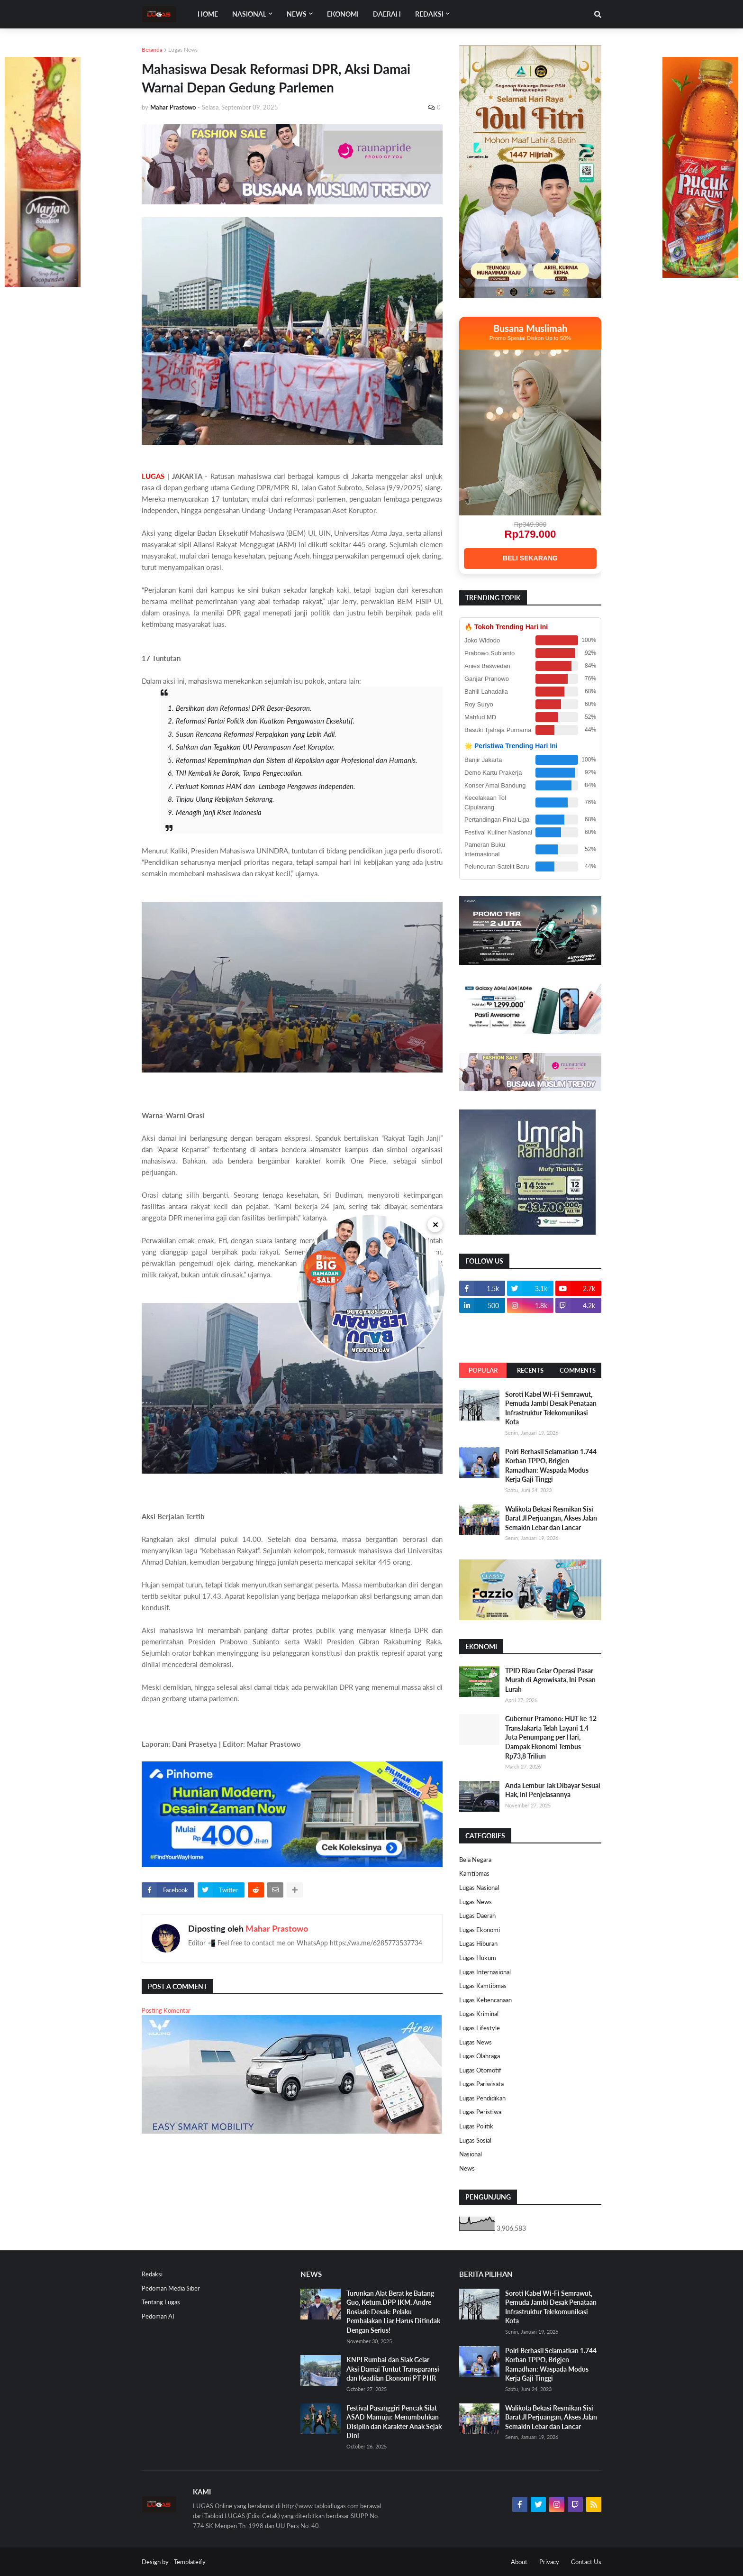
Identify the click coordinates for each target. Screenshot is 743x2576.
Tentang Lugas (161, 2302)
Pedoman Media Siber (171, 2288)
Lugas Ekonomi (479, 1930)
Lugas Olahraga (479, 2056)
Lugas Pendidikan (482, 2098)
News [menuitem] (297, 14)
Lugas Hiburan (478, 1943)
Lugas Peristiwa (480, 2112)
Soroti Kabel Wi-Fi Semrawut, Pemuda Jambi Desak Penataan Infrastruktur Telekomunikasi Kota (551, 1408)
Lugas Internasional (485, 1972)
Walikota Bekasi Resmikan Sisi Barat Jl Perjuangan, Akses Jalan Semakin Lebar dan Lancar (551, 1518)
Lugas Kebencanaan (485, 2000)
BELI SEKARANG (530, 558)
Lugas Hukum (477, 1958)
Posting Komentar (166, 2010)
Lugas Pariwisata (481, 2084)
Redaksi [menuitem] (429, 14)
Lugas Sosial (475, 2140)
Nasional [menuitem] (249, 14)
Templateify (190, 2562)
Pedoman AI (158, 2316)
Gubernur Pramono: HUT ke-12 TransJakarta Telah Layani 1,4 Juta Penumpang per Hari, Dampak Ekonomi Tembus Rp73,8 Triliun (551, 1737)
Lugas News (183, 49)
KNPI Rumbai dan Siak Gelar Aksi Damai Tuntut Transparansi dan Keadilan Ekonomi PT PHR (392, 2369)
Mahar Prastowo (276, 1928)
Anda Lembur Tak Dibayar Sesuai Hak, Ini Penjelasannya (552, 1790)
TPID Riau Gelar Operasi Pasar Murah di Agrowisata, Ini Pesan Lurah (550, 1680)
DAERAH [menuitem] (387, 14)
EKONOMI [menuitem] (343, 14)
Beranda (152, 49)
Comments (578, 1370)
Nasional (470, 2154)
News (467, 2168)
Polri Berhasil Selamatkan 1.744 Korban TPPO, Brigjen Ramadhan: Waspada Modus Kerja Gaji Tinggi (551, 1466)
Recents (530, 1370)
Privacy (549, 2562)
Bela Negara (475, 1859)
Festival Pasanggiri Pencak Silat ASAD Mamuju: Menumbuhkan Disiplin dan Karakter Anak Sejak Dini (394, 2422)
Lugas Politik (476, 2126)
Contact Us (586, 2562)
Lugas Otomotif (480, 2070)
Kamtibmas (474, 1873)
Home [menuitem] (208, 14)
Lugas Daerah (477, 1915)
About (519, 2562)
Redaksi (152, 2274)
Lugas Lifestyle (479, 2028)
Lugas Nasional (479, 1887)
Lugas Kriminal (478, 2013)
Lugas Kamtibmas (483, 1985)
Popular (483, 1370)
